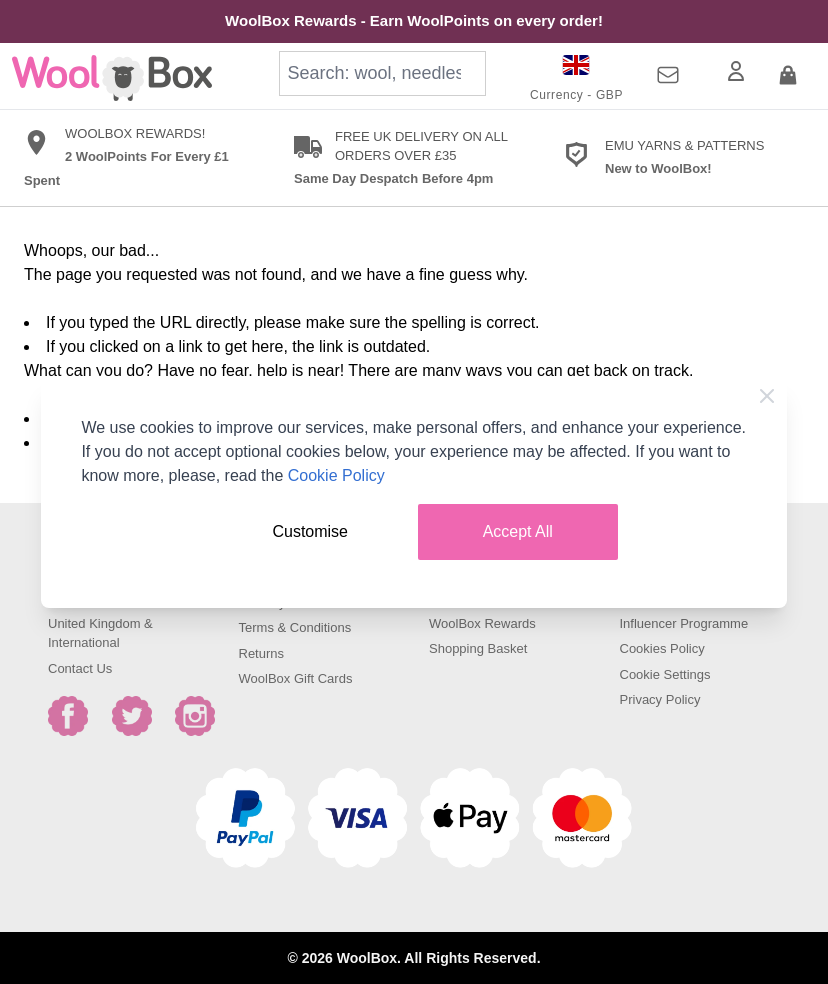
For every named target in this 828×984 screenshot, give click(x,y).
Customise (310, 531)
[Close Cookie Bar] (767, 396)
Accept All (518, 531)
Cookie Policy (336, 475)
